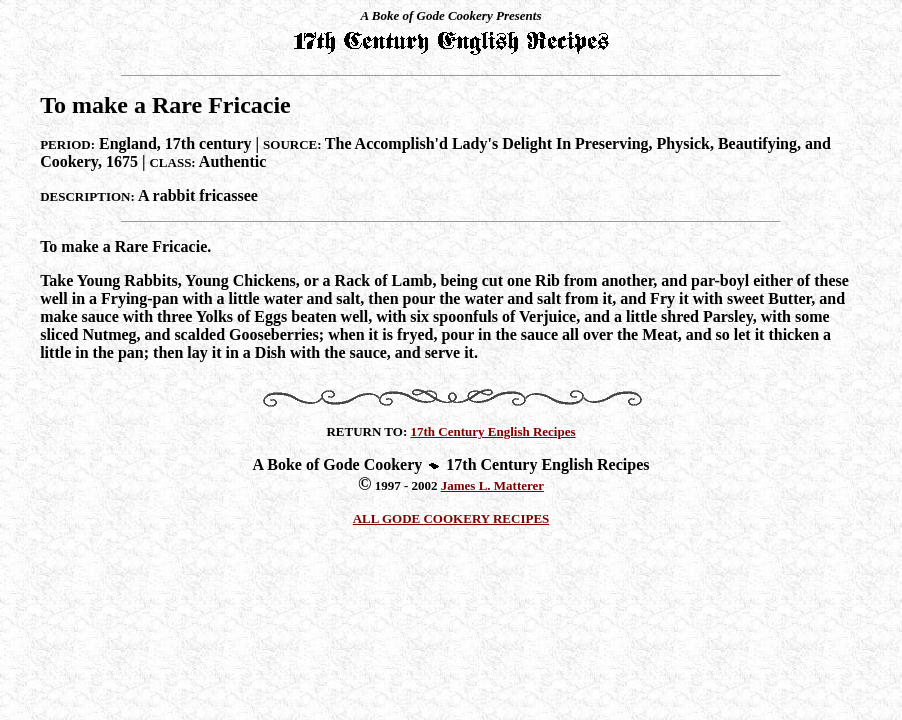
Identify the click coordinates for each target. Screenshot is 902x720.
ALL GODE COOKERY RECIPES (451, 518)
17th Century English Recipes (493, 431)
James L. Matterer (492, 485)
